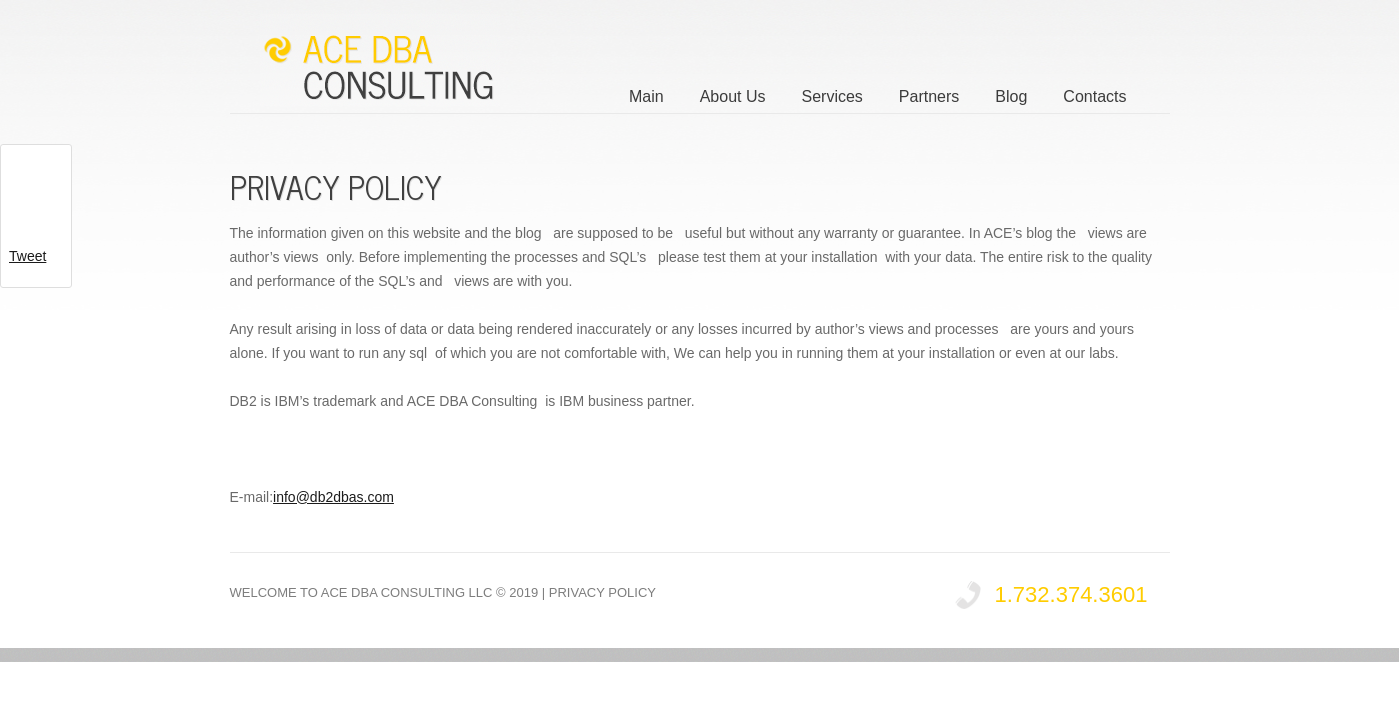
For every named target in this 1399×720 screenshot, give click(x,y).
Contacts (1094, 96)
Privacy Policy (602, 592)
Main (646, 96)
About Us (733, 96)
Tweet (27, 256)
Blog (1011, 96)
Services (832, 96)
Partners (929, 96)
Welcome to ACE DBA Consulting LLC (361, 592)
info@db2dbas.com (333, 497)
